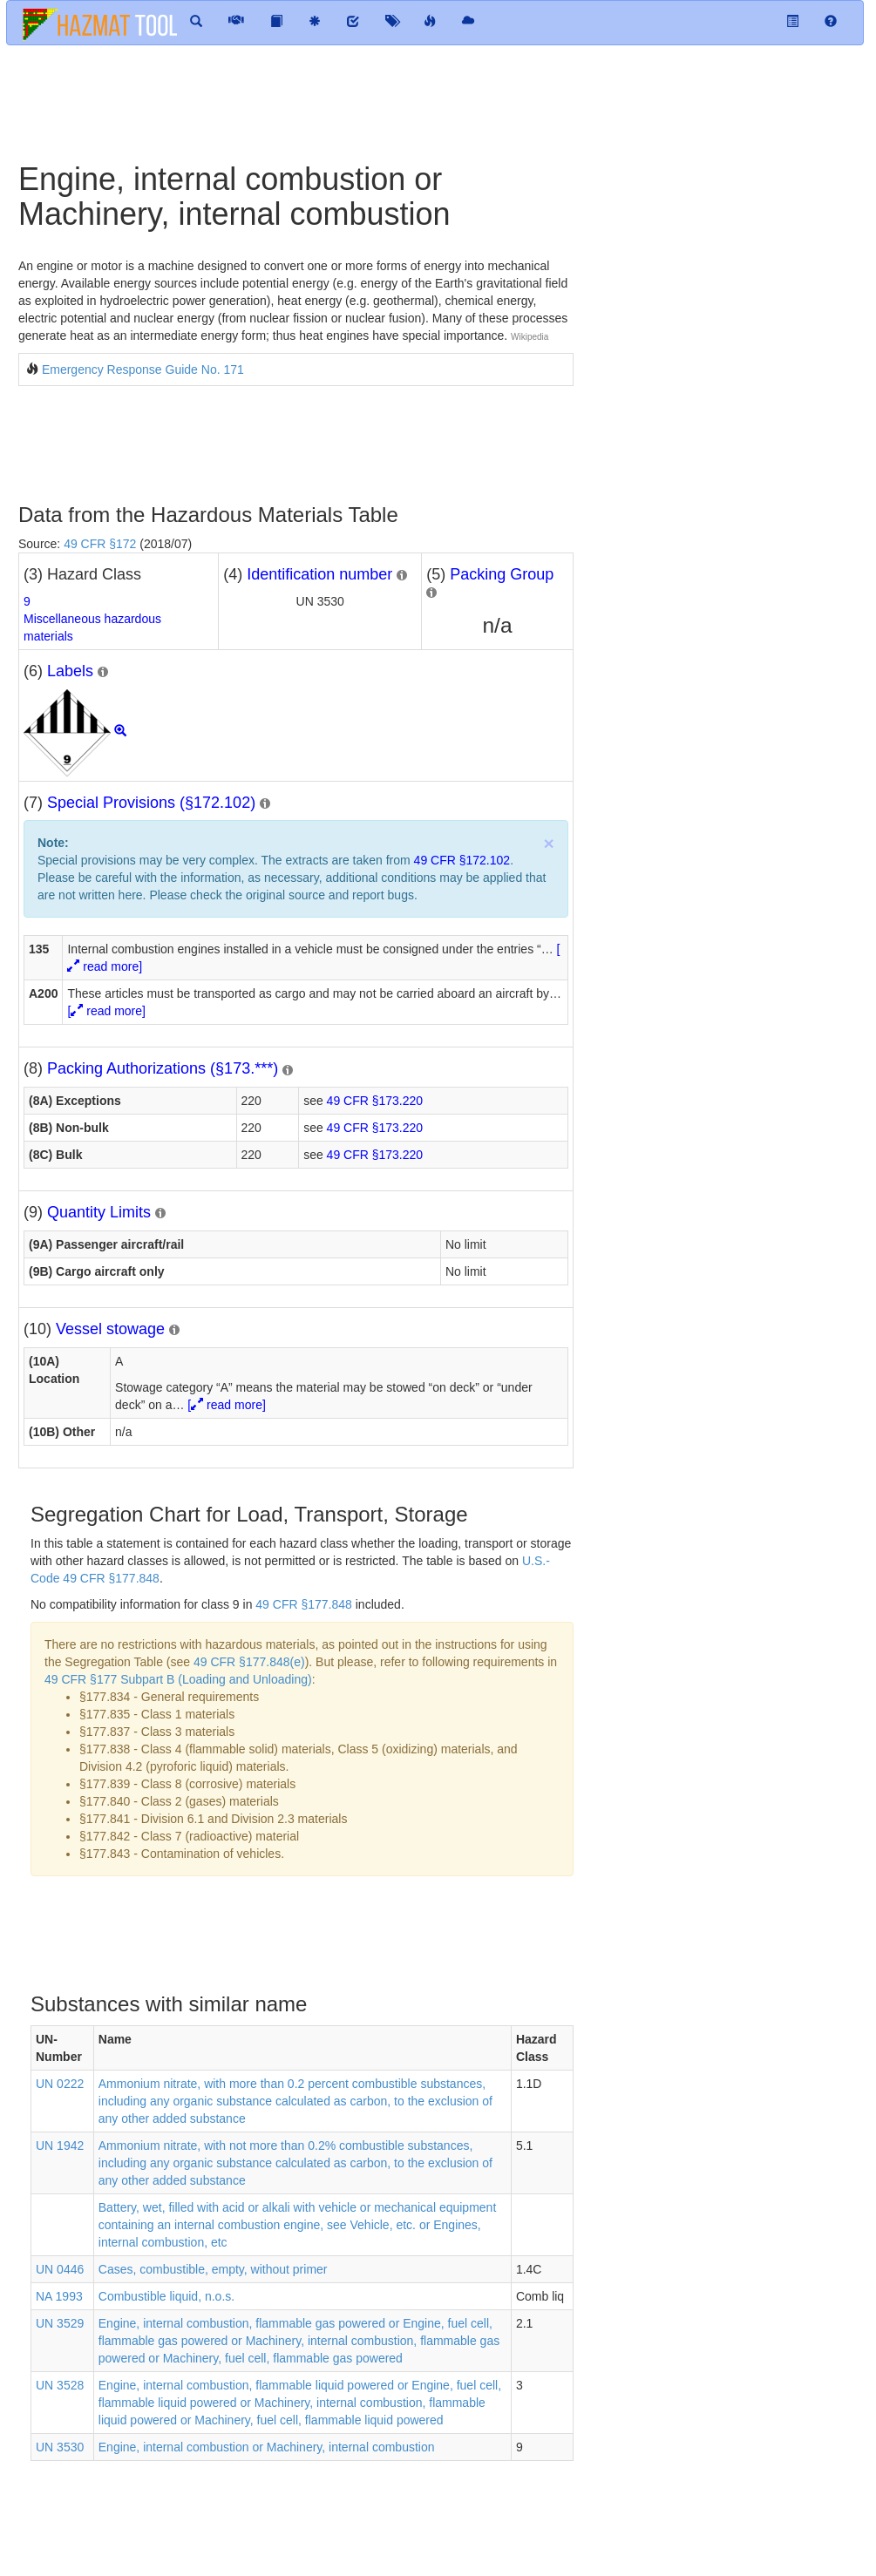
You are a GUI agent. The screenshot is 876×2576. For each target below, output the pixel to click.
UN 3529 (60, 2323)
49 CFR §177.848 (303, 1604)
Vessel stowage (110, 1329)
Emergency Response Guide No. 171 (143, 369)
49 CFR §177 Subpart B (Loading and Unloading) (178, 1679)
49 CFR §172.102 (462, 860)
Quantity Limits (99, 1212)
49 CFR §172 (100, 544)
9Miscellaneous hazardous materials (92, 618)
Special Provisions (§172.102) (151, 802)
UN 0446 (60, 2269)
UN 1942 (60, 2145)
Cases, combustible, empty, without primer (213, 2269)
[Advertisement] (322, 102)
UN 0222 (60, 2084)
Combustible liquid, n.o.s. (166, 2296)
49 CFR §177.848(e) (249, 1662)
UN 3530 (60, 2447)
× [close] (548, 843)
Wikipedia (529, 337)
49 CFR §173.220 (375, 1101)
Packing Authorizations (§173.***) (162, 1068)
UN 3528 (60, 2385)
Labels (70, 671)
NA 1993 (59, 2296)
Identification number (319, 574)
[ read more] (106, 1011)
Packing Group (501, 574)
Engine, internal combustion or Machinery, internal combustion (266, 2447)
